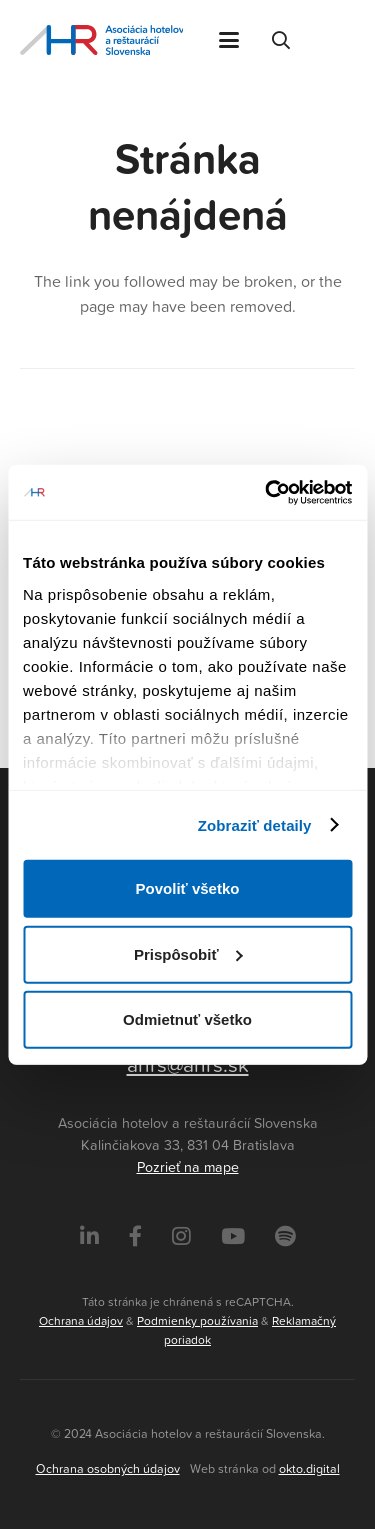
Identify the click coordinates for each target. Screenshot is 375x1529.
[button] (229, 40)
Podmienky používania (197, 1320)
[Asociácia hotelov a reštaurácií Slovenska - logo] (101, 40)
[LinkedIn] (89, 1236)
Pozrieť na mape (188, 1167)
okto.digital (309, 1468)
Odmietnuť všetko (187, 1019)
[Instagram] (181, 1236)
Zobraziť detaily (255, 824)
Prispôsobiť (188, 953)
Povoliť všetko (188, 888)
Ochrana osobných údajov (108, 1468)
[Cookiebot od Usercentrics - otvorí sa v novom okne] (267, 492)
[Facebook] (135, 1236)
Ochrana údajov (81, 1320)
